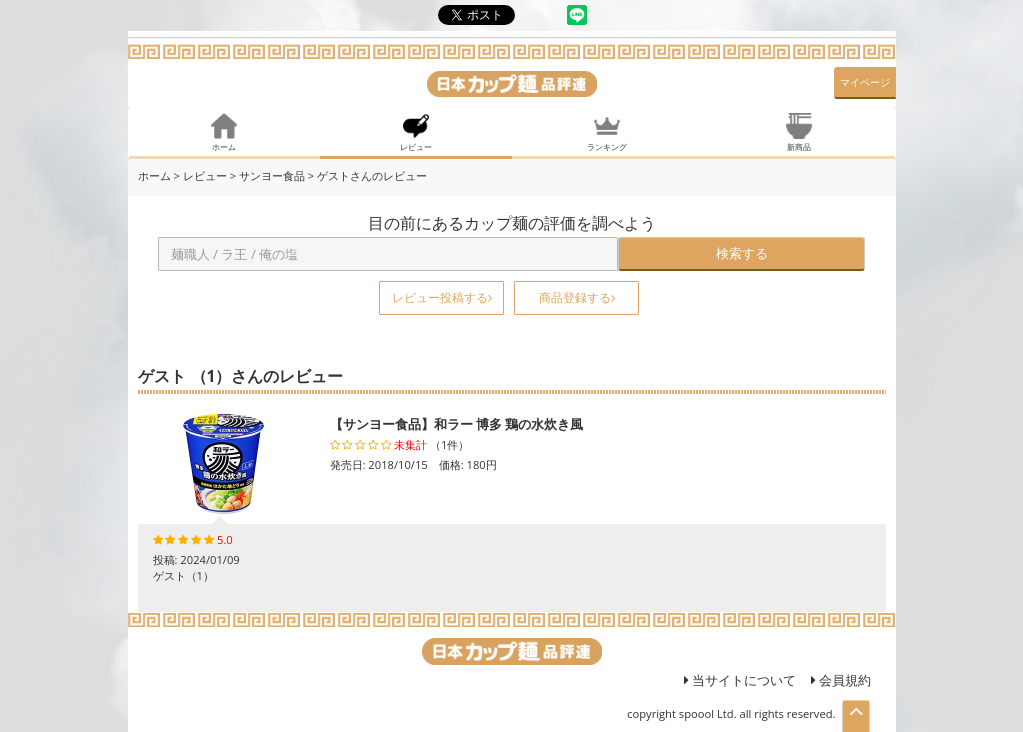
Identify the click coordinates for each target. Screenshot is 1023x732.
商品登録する (577, 297)
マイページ (865, 82)
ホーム (154, 175)
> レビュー (199, 175)
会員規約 (841, 680)
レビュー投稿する (442, 297)
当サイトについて (740, 680)
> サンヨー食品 (267, 175)
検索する (742, 253)
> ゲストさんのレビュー (367, 175)
